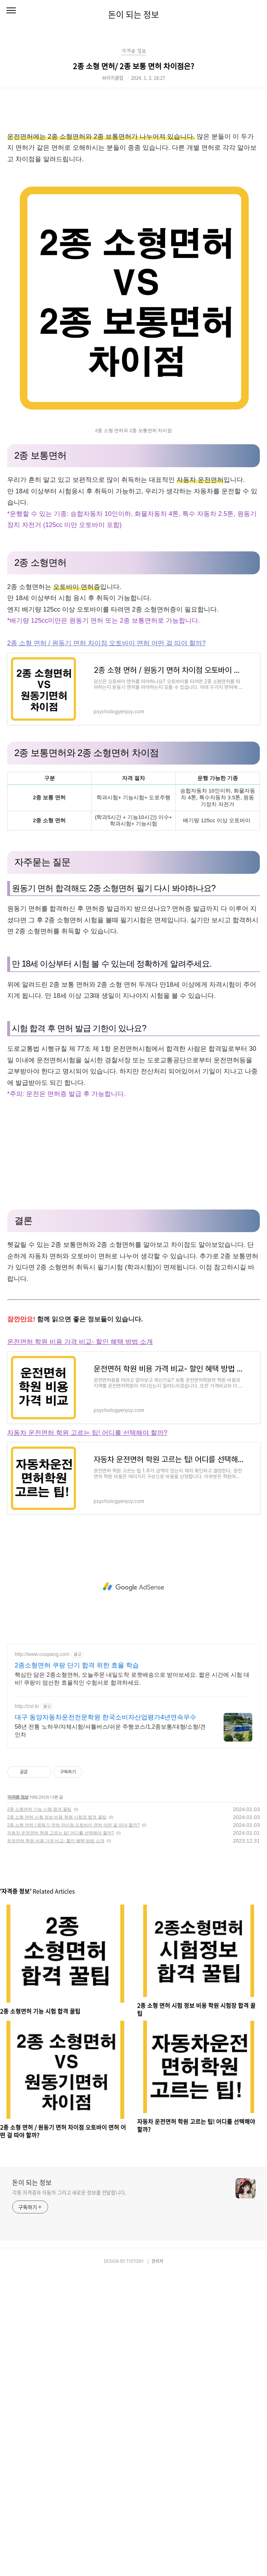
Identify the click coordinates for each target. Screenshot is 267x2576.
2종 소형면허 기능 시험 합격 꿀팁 (39, 1809)
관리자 (157, 2261)
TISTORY (135, 2261)
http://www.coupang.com (42, 1654)
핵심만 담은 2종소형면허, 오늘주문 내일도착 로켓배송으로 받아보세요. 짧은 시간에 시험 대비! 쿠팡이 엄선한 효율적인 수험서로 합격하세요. (132, 1679)
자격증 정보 (18, 1797)
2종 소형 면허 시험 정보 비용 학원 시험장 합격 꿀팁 (57, 1817)
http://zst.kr (27, 1706)
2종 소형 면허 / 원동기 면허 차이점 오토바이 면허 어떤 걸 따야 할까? (106, 643)
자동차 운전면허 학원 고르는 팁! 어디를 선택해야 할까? (87, 1432)
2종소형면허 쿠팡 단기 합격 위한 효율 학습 (77, 1665)
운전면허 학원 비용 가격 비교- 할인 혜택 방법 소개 (80, 1341)
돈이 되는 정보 (133, 14)
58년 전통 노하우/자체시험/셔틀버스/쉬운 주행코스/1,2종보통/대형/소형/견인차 (110, 1731)
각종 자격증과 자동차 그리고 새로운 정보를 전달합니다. (69, 2192)
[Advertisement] (133, 1150)
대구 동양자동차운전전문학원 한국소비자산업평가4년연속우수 (105, 1717)
